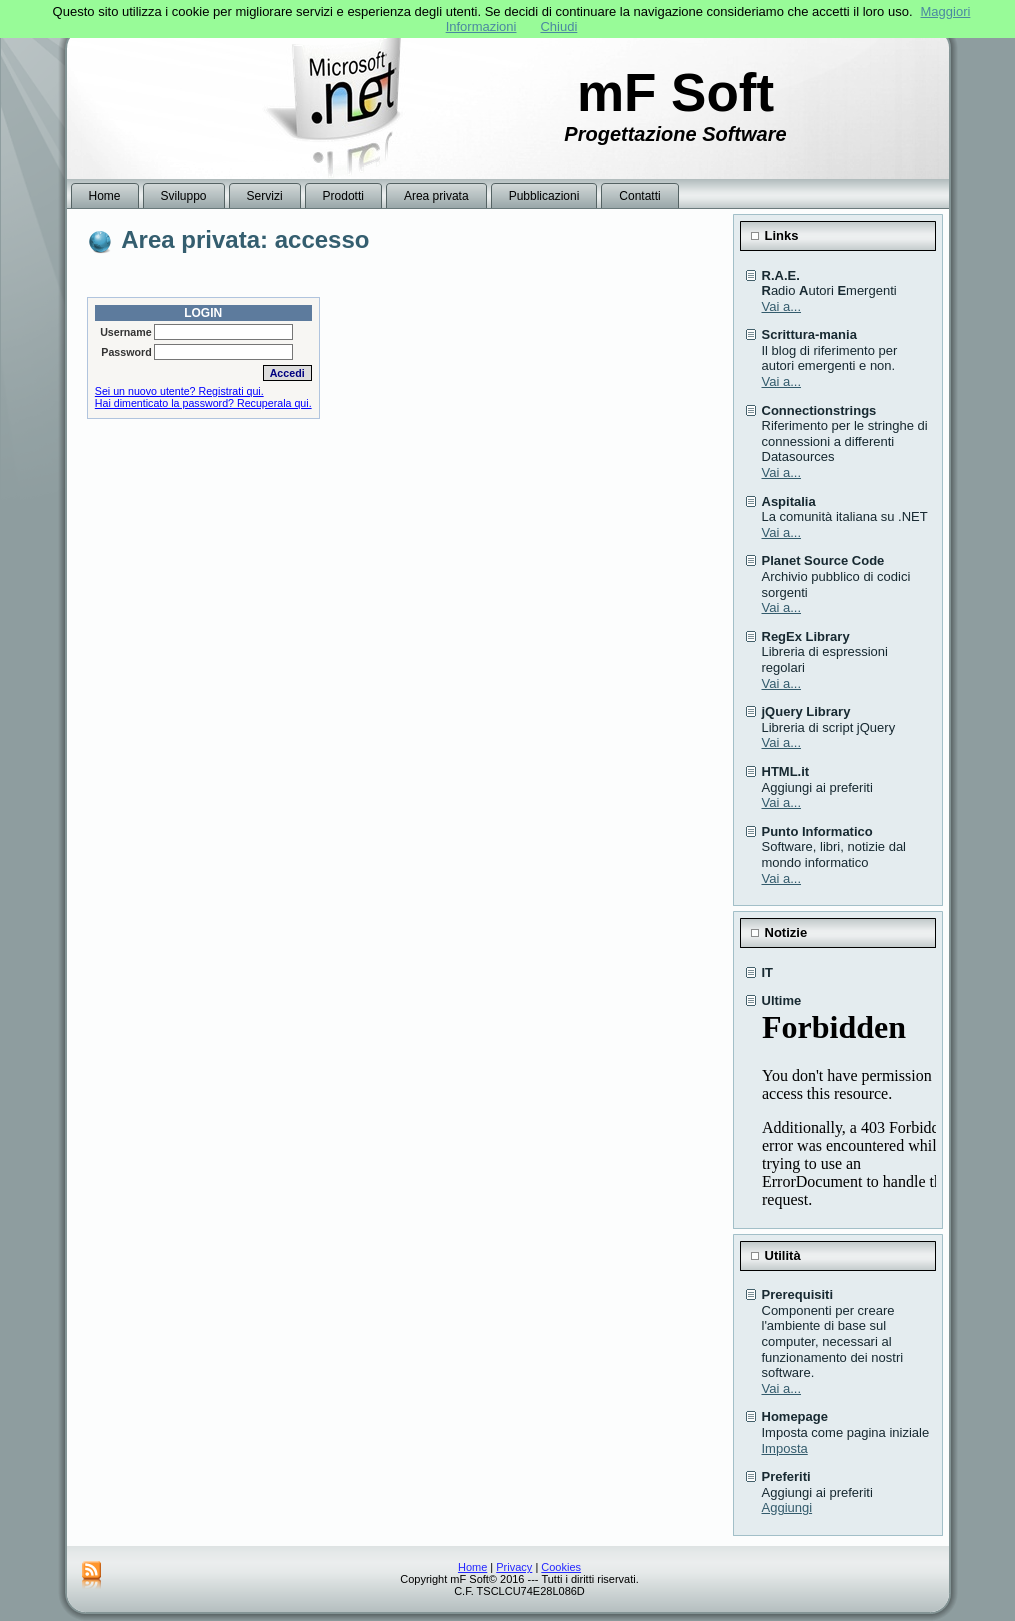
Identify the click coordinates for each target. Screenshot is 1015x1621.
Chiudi (558, 26)
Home (472, 1567)
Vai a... (782, 306)
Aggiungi (787, 1507)
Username (126, 332)
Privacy (514, 1567)
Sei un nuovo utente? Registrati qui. (179, 391)
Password (126, 352)
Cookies (561, 1567)
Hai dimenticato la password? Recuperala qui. (203, 403)
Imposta (785, 1448)
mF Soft (675, 92)
